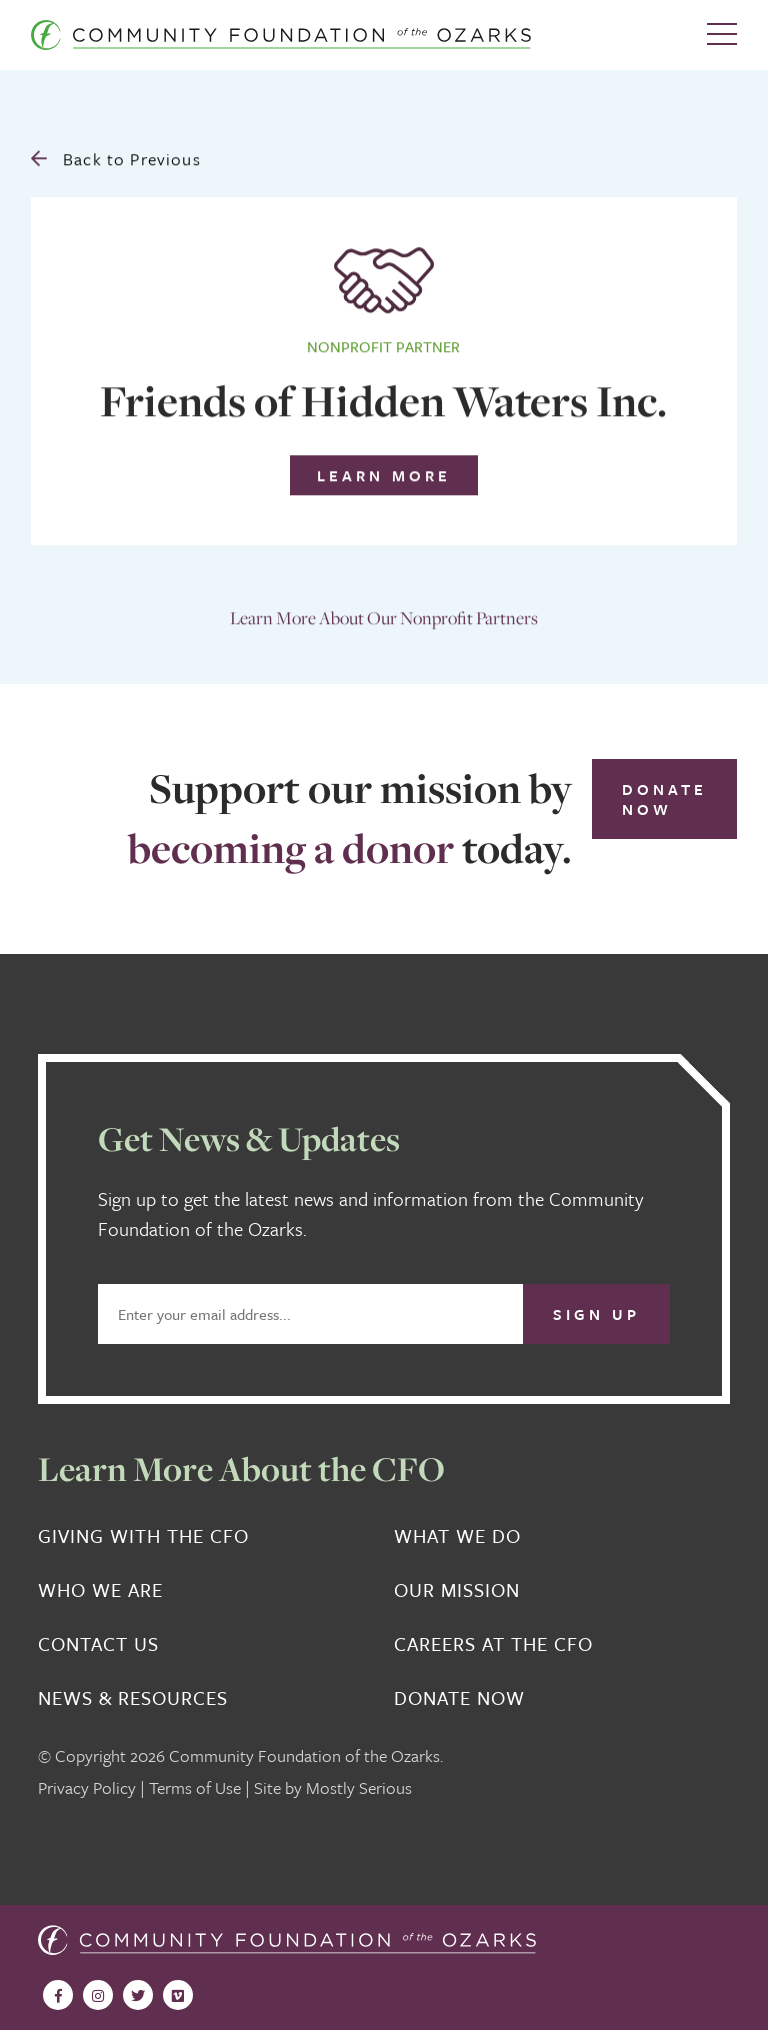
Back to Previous (116, 155)
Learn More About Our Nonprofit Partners (384, 614)
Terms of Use (195, 1787)
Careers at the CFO (493, 1644)
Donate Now (664, 799)
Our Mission (457, 1590)
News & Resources (133, 1698)
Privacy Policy (87, 1787)
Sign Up (596, 1314)
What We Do (457, 1536)
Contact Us (98, 1644)
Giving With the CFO (143, 1536)
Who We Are (100, 1590)
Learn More (384, 472)
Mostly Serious (359, 1787)
